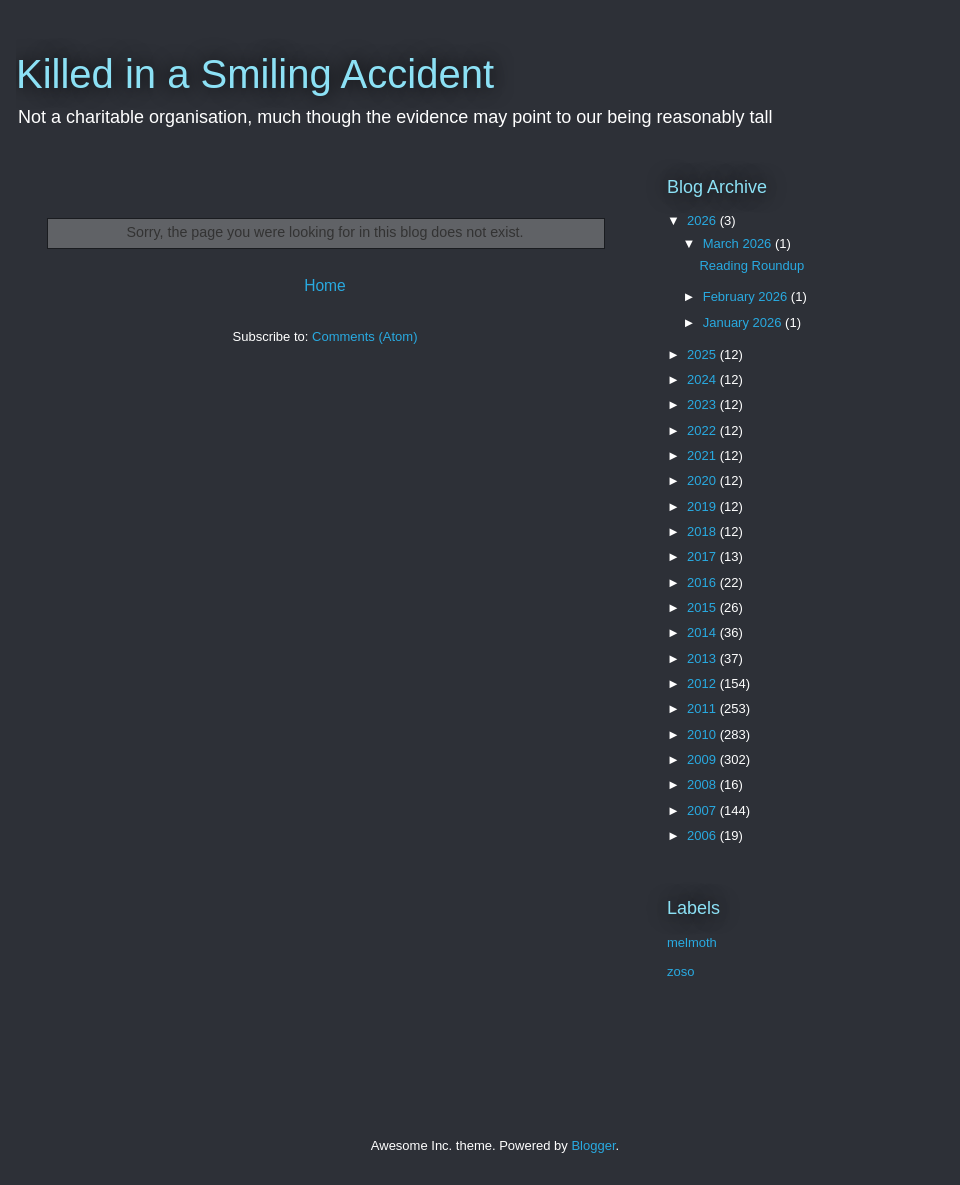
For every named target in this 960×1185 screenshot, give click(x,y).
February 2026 (747, 296)
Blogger (593, 1145)
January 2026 (744, 322)
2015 (703, 607)
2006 (703, 835)
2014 (703, 632)
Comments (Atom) (364, 336)
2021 (703, 455)
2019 (703, 506)
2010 (703, 734)
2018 (703, 531)
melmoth (692, 942)
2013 (703, 658)
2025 (703, 354)
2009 (703, 759)
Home (325, 285)
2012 (703, 683)
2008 (703, 784)
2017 (703, 556)
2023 (703, 404)
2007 (703, 810)
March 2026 (739, 243)
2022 (703, 430)
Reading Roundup (751, 265)
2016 (703, 582)
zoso (680, 971)
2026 (703, 220)
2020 (703, 480)
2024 (703, 379)
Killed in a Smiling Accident (255, 74)
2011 (703, 708)
